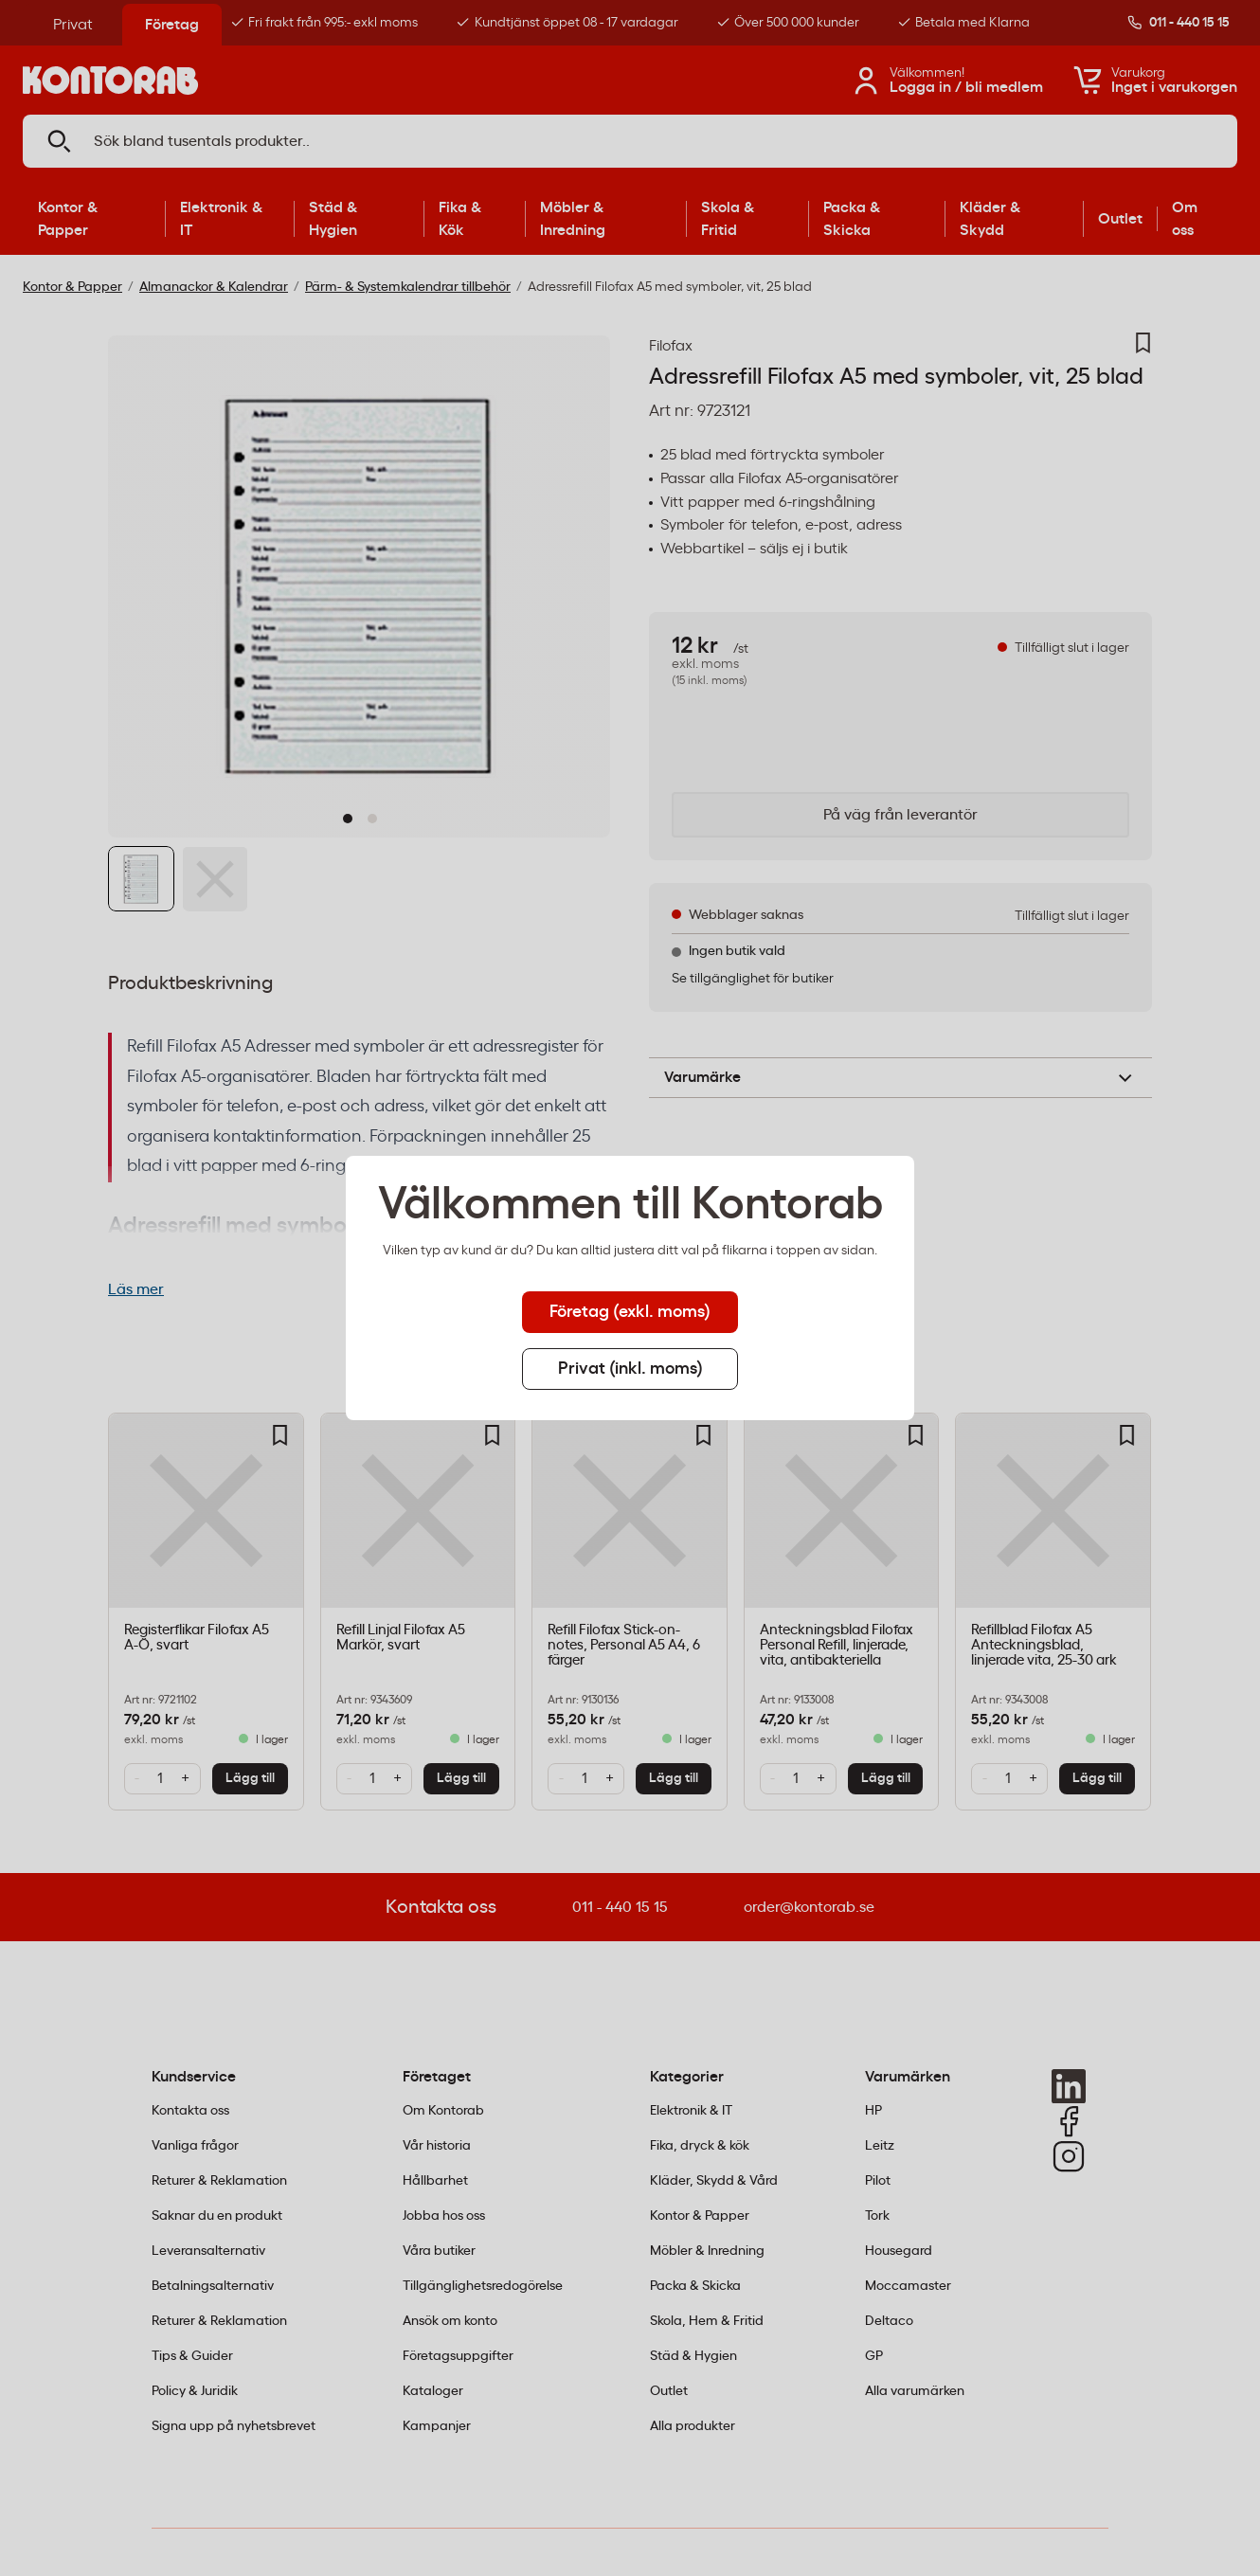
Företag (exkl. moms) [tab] (630, 1312)
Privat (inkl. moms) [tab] (630, 1369)
